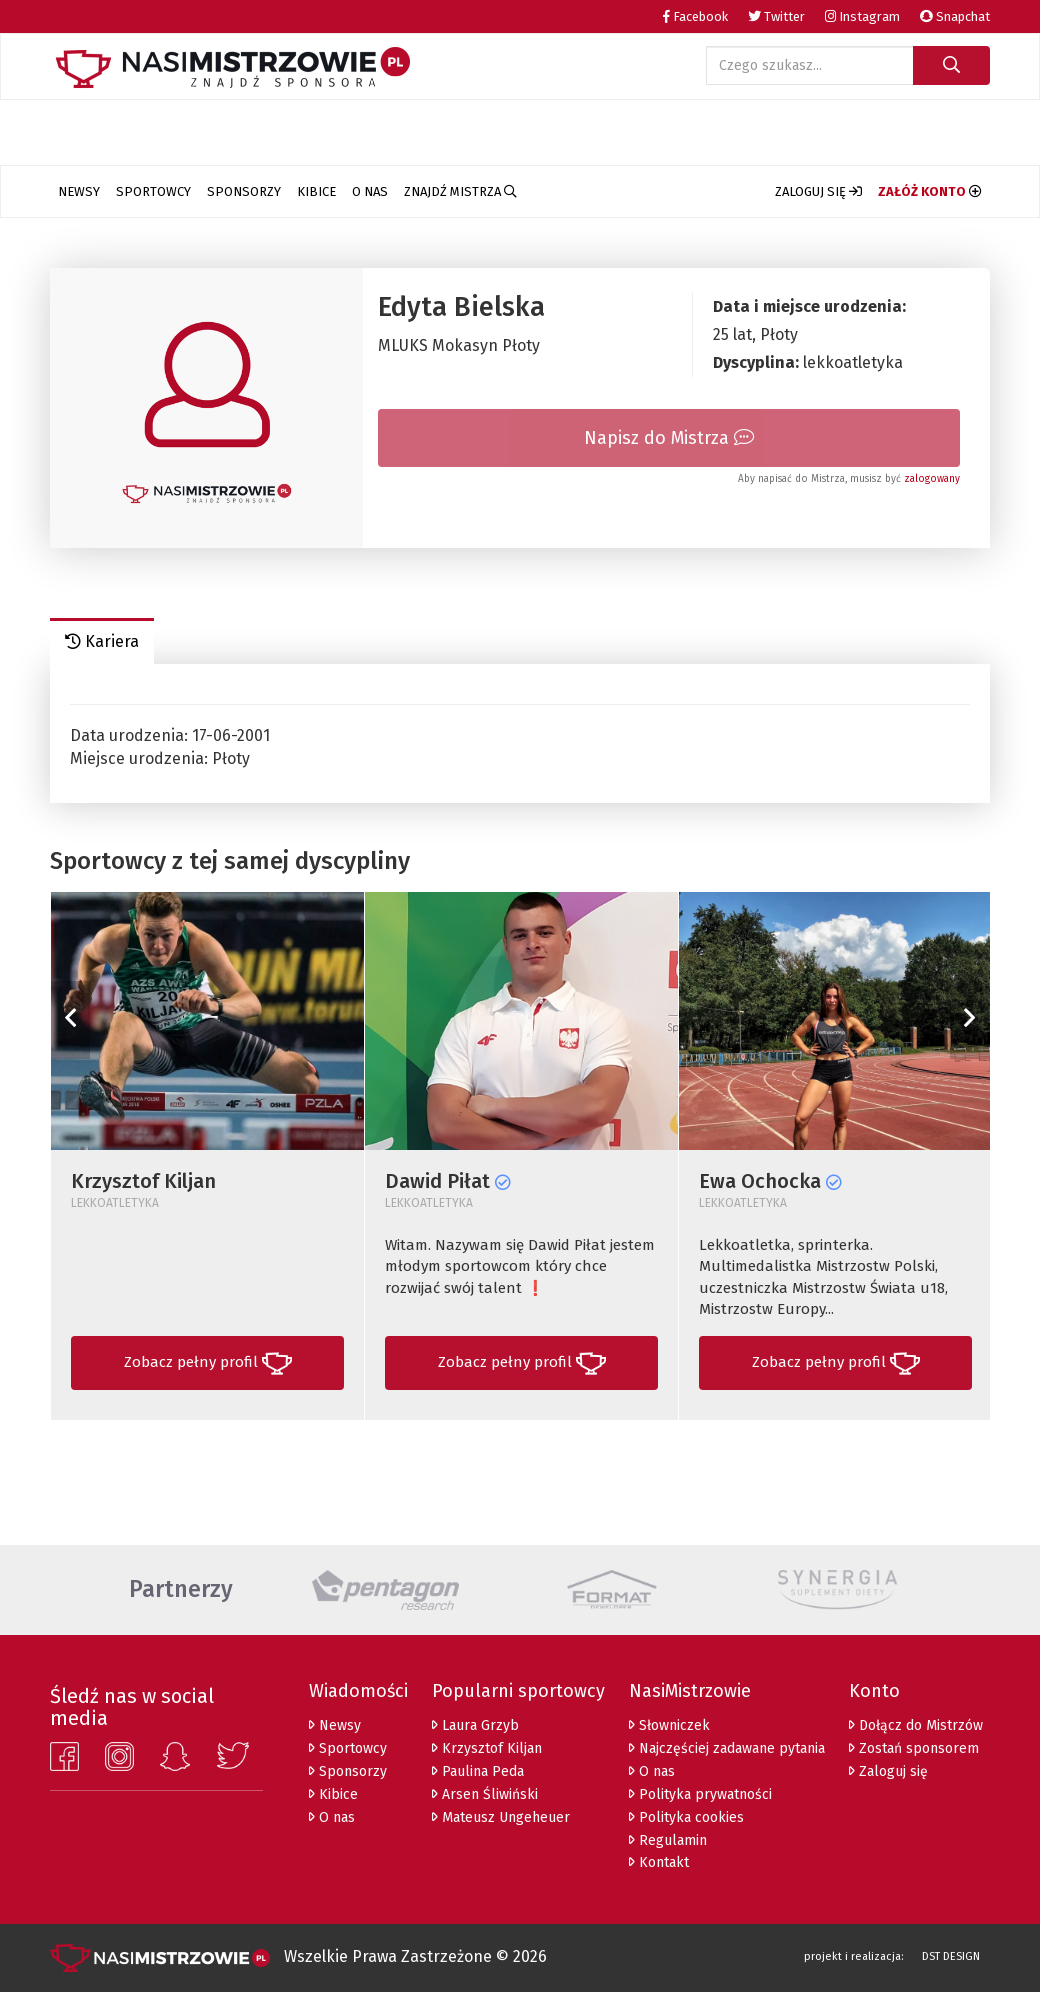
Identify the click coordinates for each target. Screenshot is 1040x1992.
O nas (370, 191)
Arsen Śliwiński (485, 1794)
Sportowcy (153, 191)
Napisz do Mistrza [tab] (669, 438)
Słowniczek (669, 1725)
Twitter (776, 16)
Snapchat (955, 16)
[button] (818, 191)
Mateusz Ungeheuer (501, 1817)
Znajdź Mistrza (460, 191)
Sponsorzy (244, 191)
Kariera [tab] (102, 641)
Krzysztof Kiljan (487, 1748)
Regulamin (668, 1840)
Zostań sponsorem (914, 1748)
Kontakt (659, 1862)
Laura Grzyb (475, 1725)
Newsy (79, 191)
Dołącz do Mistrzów (916, 1725)
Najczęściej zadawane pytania (727, 1748)
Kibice (316, 191)
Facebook (695, 16)
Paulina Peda (478, 1771)
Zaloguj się (888, 1771)
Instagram (862, 16)
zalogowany (932, 479)
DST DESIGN (951, 1956)
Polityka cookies (686, 1817)
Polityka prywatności (700, 1794)
